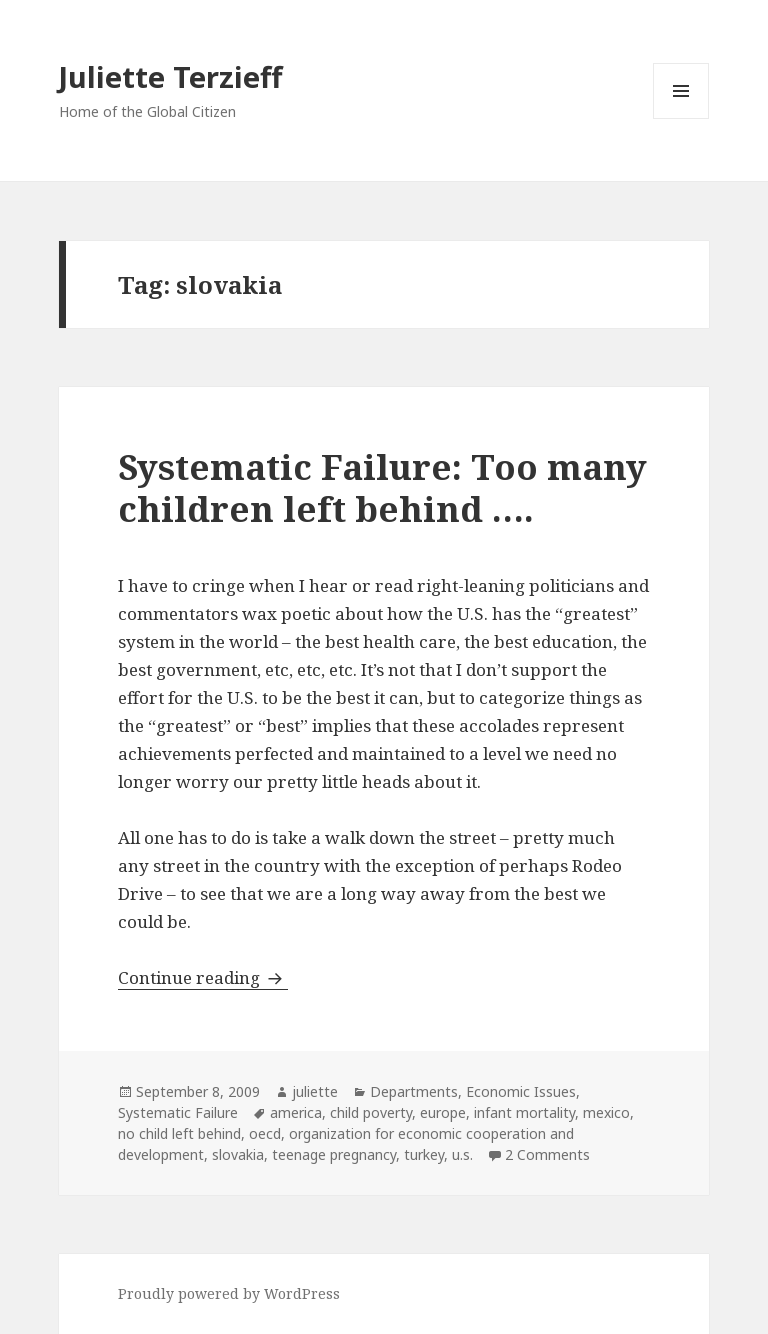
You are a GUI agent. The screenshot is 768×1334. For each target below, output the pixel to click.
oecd (265, 1133)
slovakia (238, 1154)
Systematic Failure (178, 1112)
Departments (414, 1091)
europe (443, 1112)
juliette (315, 1091)
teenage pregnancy (334, 1154)
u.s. (462, 1154)
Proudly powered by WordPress (229, 1293)
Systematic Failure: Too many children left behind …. (382, 487)
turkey (424, 1154)
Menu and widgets (681, 118)
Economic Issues (521, 1091)
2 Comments (547, 1154)
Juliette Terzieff (170, 76)
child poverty (371, 1112)
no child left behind (179, 1133)
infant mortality (524, 1112)
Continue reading (203, 977)
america (296, 1112)
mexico (606, 1112)
